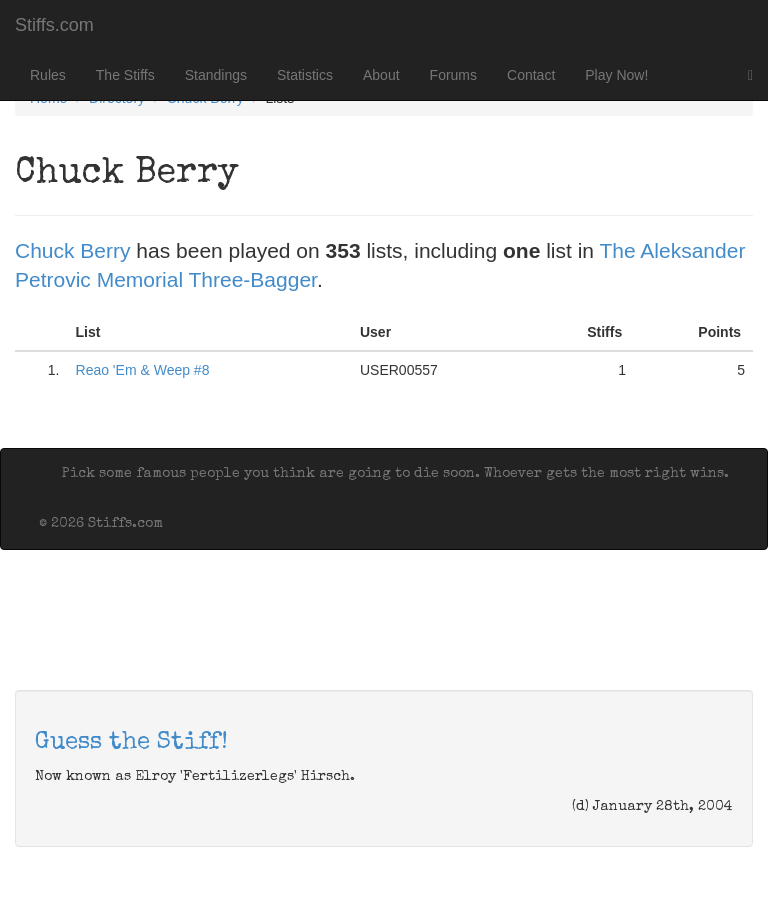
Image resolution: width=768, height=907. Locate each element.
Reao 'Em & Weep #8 (143, 370)
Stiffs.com (54, 25)
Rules (48, 75)
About (381, 75)
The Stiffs (125, 75)
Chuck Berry (73, 250)
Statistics (305, 75)
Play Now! (616, 75)
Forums (453, 75)
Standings (216, 75)
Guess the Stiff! (131, 743)
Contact (531, 75)
